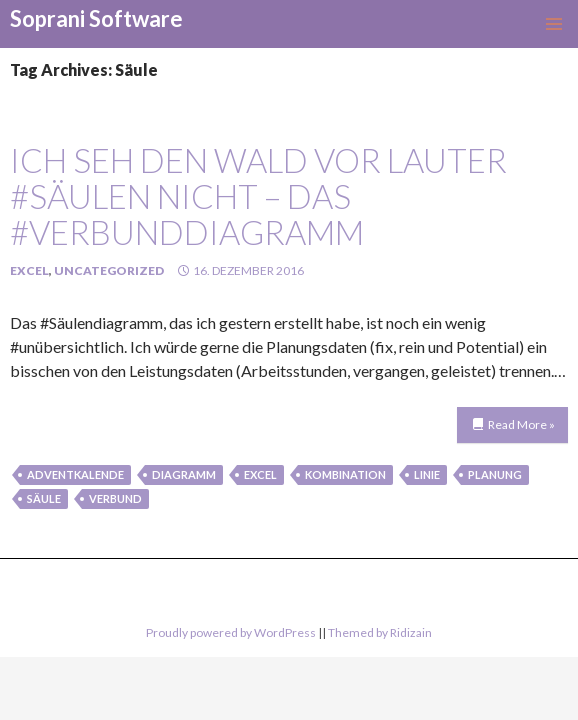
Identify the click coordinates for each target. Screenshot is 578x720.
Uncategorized (109, 270)
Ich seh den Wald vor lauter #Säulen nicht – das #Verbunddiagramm (258, 196)
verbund (115, 498)
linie (427, 474)
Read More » (521, 424)
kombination (345, 474)
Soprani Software (96, 18)
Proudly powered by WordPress (231, 632)
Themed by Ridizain (380, 632)
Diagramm (184, 474)
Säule (44, 498)
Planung (495, 474)
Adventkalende (75, 474)
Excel (29, 270)
